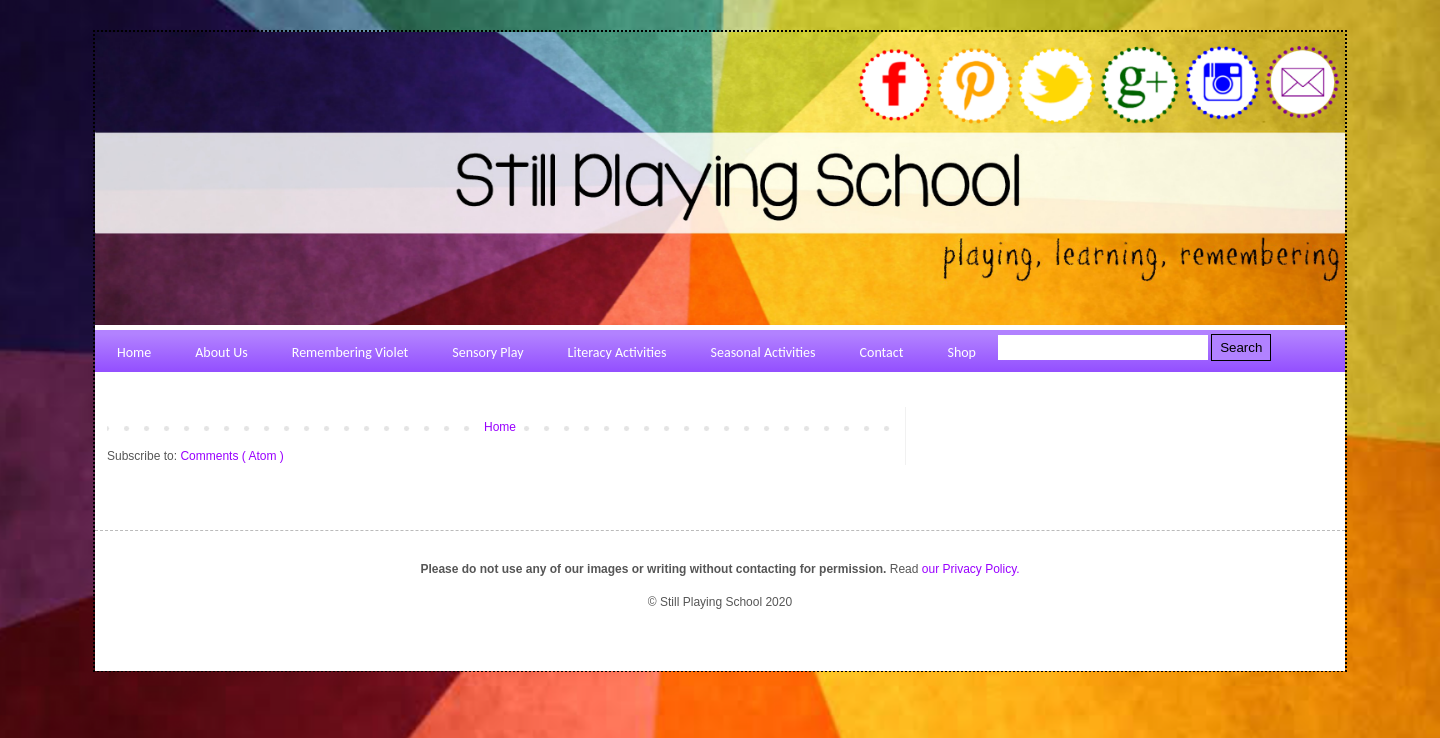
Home (500, 427)
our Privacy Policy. (971, 569)
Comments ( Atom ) (231, 456)
